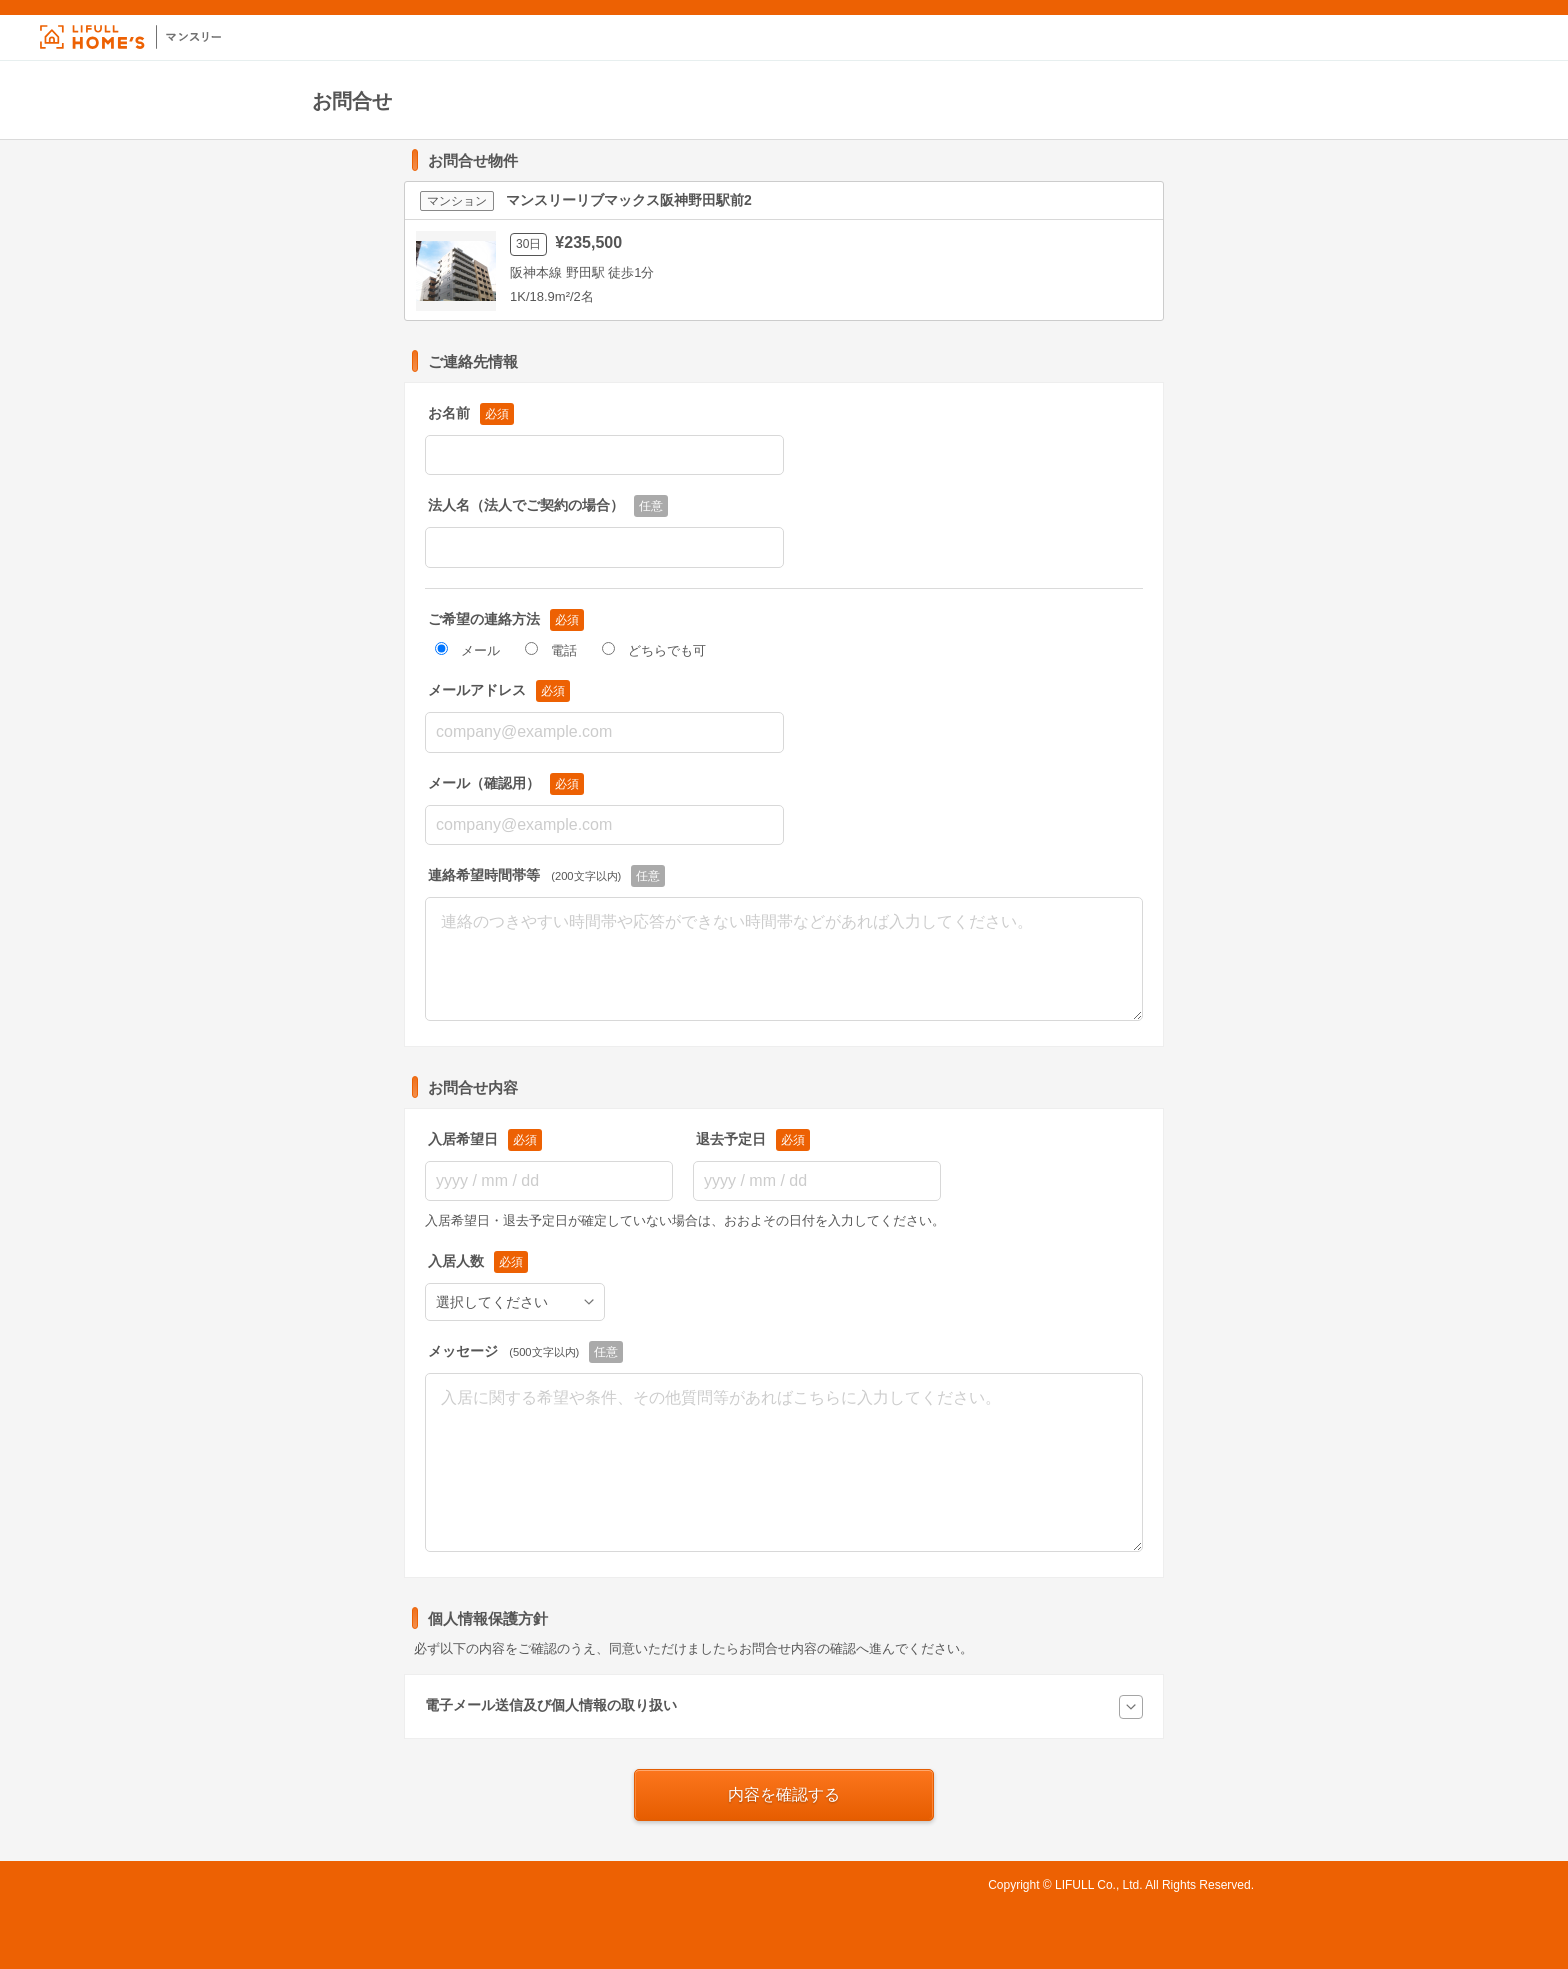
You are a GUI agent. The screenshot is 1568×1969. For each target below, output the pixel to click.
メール (467, 650)
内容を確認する (784, 1794)
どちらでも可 (654, 650)
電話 (551, 650)
